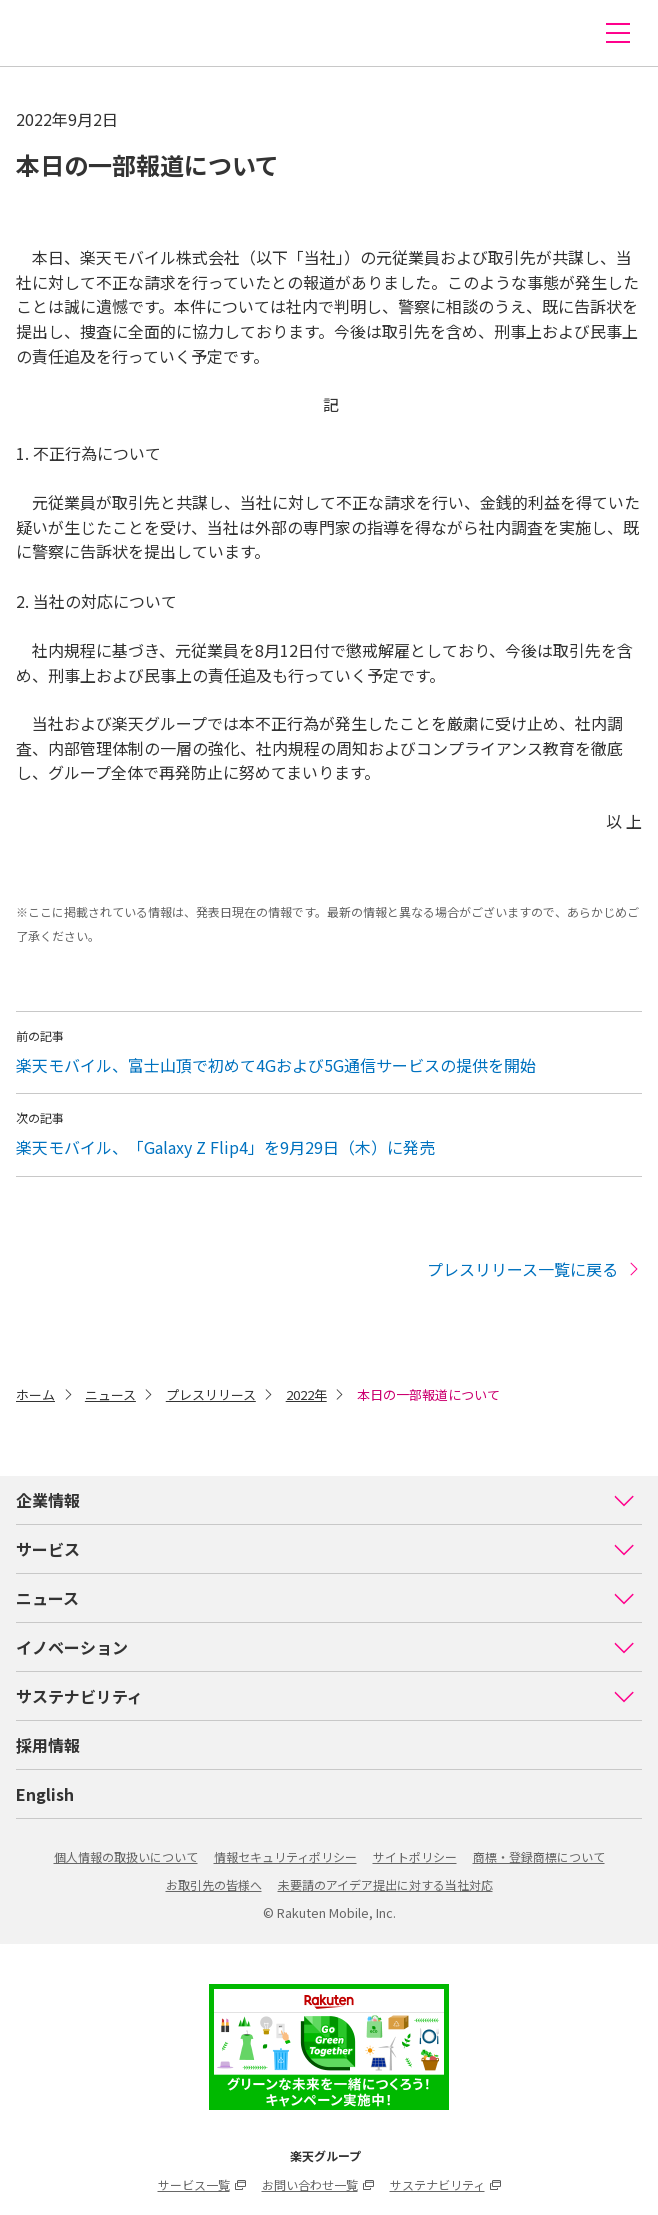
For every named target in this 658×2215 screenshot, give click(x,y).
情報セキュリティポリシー (285, 1856)
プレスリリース (211, 1394)
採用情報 (48, 1745)
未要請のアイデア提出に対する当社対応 (385, 1884)
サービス (326, 1549)
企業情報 (326, 1500)
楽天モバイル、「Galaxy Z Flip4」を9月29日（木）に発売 (225, 1147)
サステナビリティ (326, 1696)
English (45, 1794)
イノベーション (326, 1647)
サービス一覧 (202, 2184)
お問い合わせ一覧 (318, 2184)
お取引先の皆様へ (214, 1884)
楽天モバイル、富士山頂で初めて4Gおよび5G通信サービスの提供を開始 (276, 1065)
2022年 (306, 1394)
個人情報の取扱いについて (126, 1856)
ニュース (110, 1394)
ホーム (35, 1394)
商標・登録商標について (539, 1856)
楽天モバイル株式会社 (53, 33)
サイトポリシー (415, 1856)
